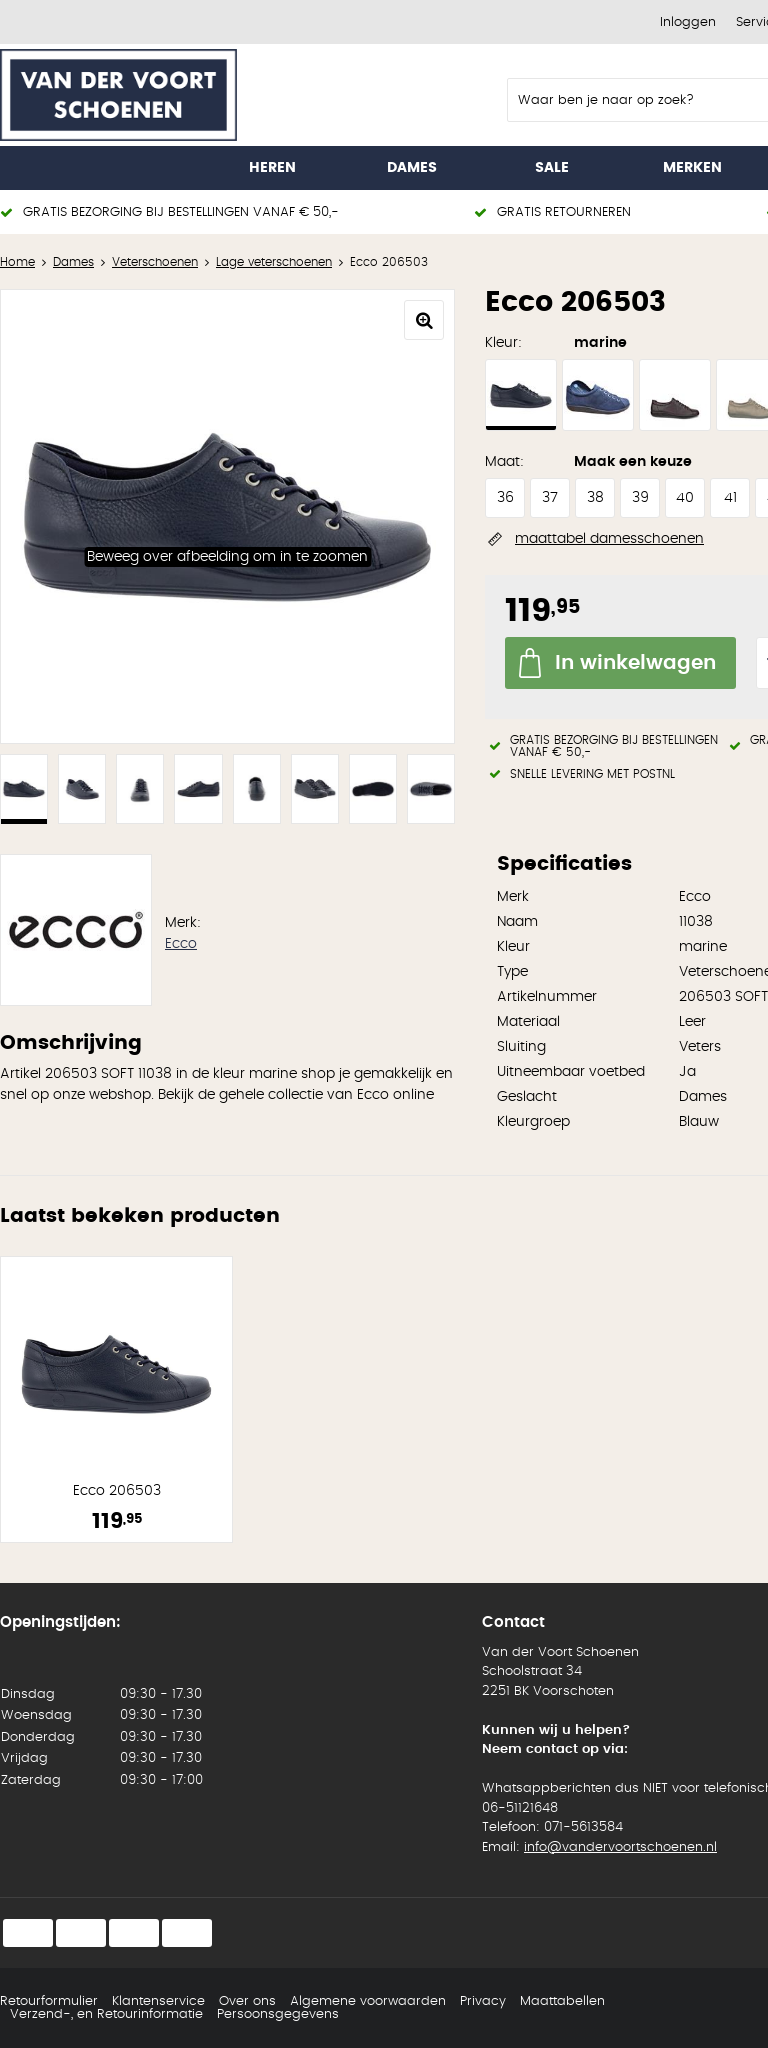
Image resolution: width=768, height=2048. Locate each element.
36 (505, 498)
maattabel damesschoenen (609, 539)
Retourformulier (49, 2001)
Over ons (247, 2001)
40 (685, 498)
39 (640, 498)
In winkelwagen (635, 663)
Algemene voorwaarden (368, 2001)
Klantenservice (158, 2001)
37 (550, 498)
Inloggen (688, 22)
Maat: (504, 462)
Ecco (181, 944)
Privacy (483, 2001)
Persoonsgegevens (278, 2014)
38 (595, 498)
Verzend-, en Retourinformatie (106, 2014)
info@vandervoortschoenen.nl (620, 1847)
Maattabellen (562, 2001)
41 (730, 498)
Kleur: (503, 343)
